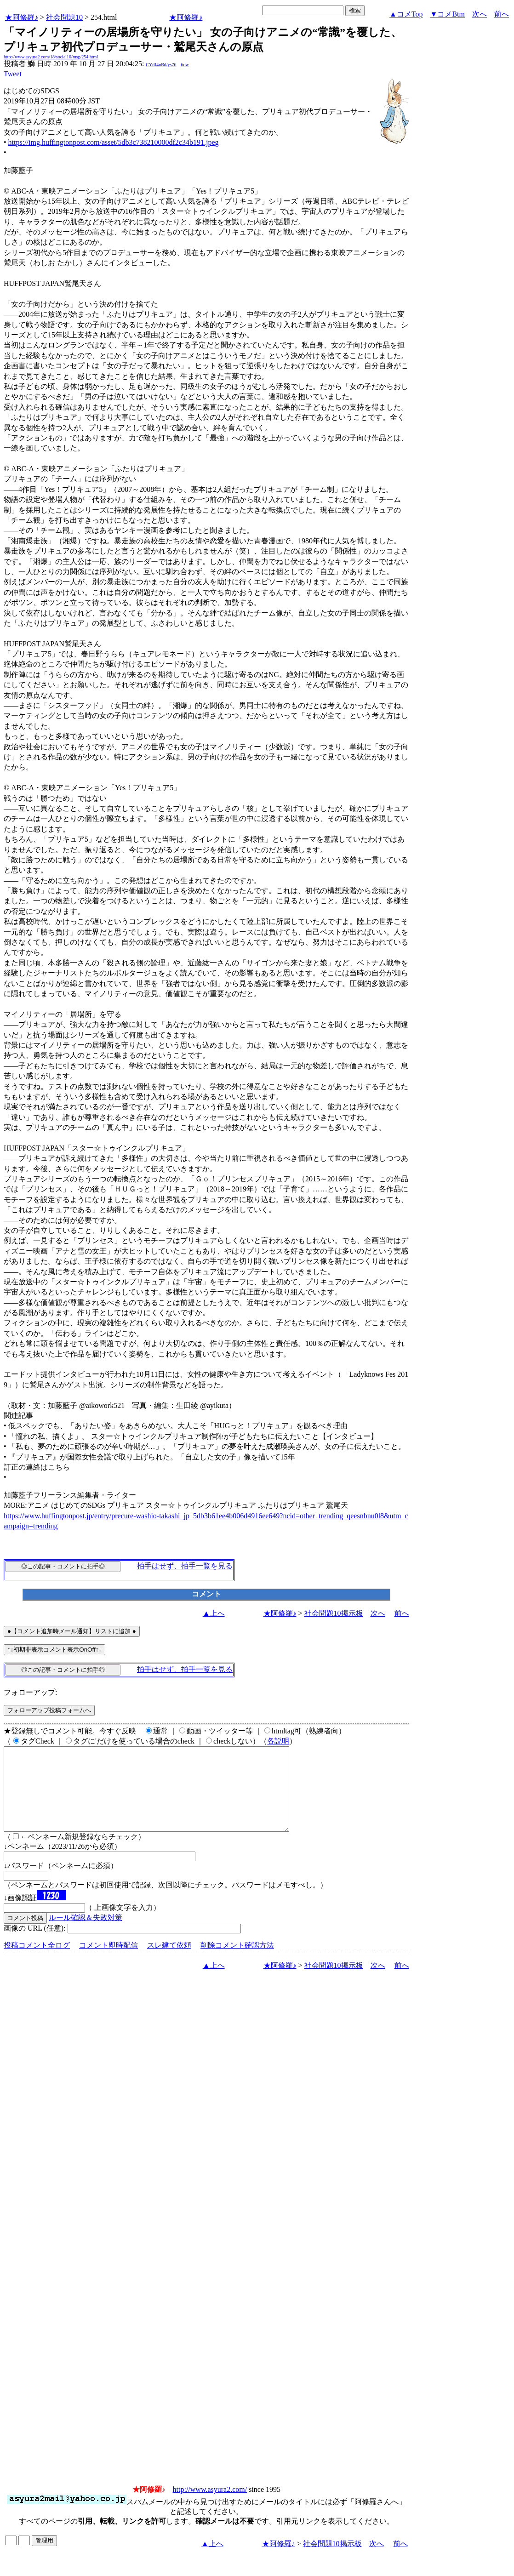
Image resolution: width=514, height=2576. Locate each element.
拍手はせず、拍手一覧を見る (185, 1566)
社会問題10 (64, 17)
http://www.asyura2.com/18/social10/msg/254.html (51, 56)
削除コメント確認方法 (237, 1962)
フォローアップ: (30, 1692)
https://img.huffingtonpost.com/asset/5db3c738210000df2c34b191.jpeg (113, 142)
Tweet (13, 74)
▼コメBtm (447, 14)
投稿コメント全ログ (37, 1962)
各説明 (278, 1741)
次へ (479, 14)
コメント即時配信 (108, 1962)
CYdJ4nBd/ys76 (161, 64)
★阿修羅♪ (21, 17)
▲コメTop (406, 14)
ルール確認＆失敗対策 (85, 1934)
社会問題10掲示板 (333, 1613)
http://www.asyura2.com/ (210, 2506)
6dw (184, 64)
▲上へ (214, 1613)
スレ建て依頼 (169, 1962)
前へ (501, 14)
